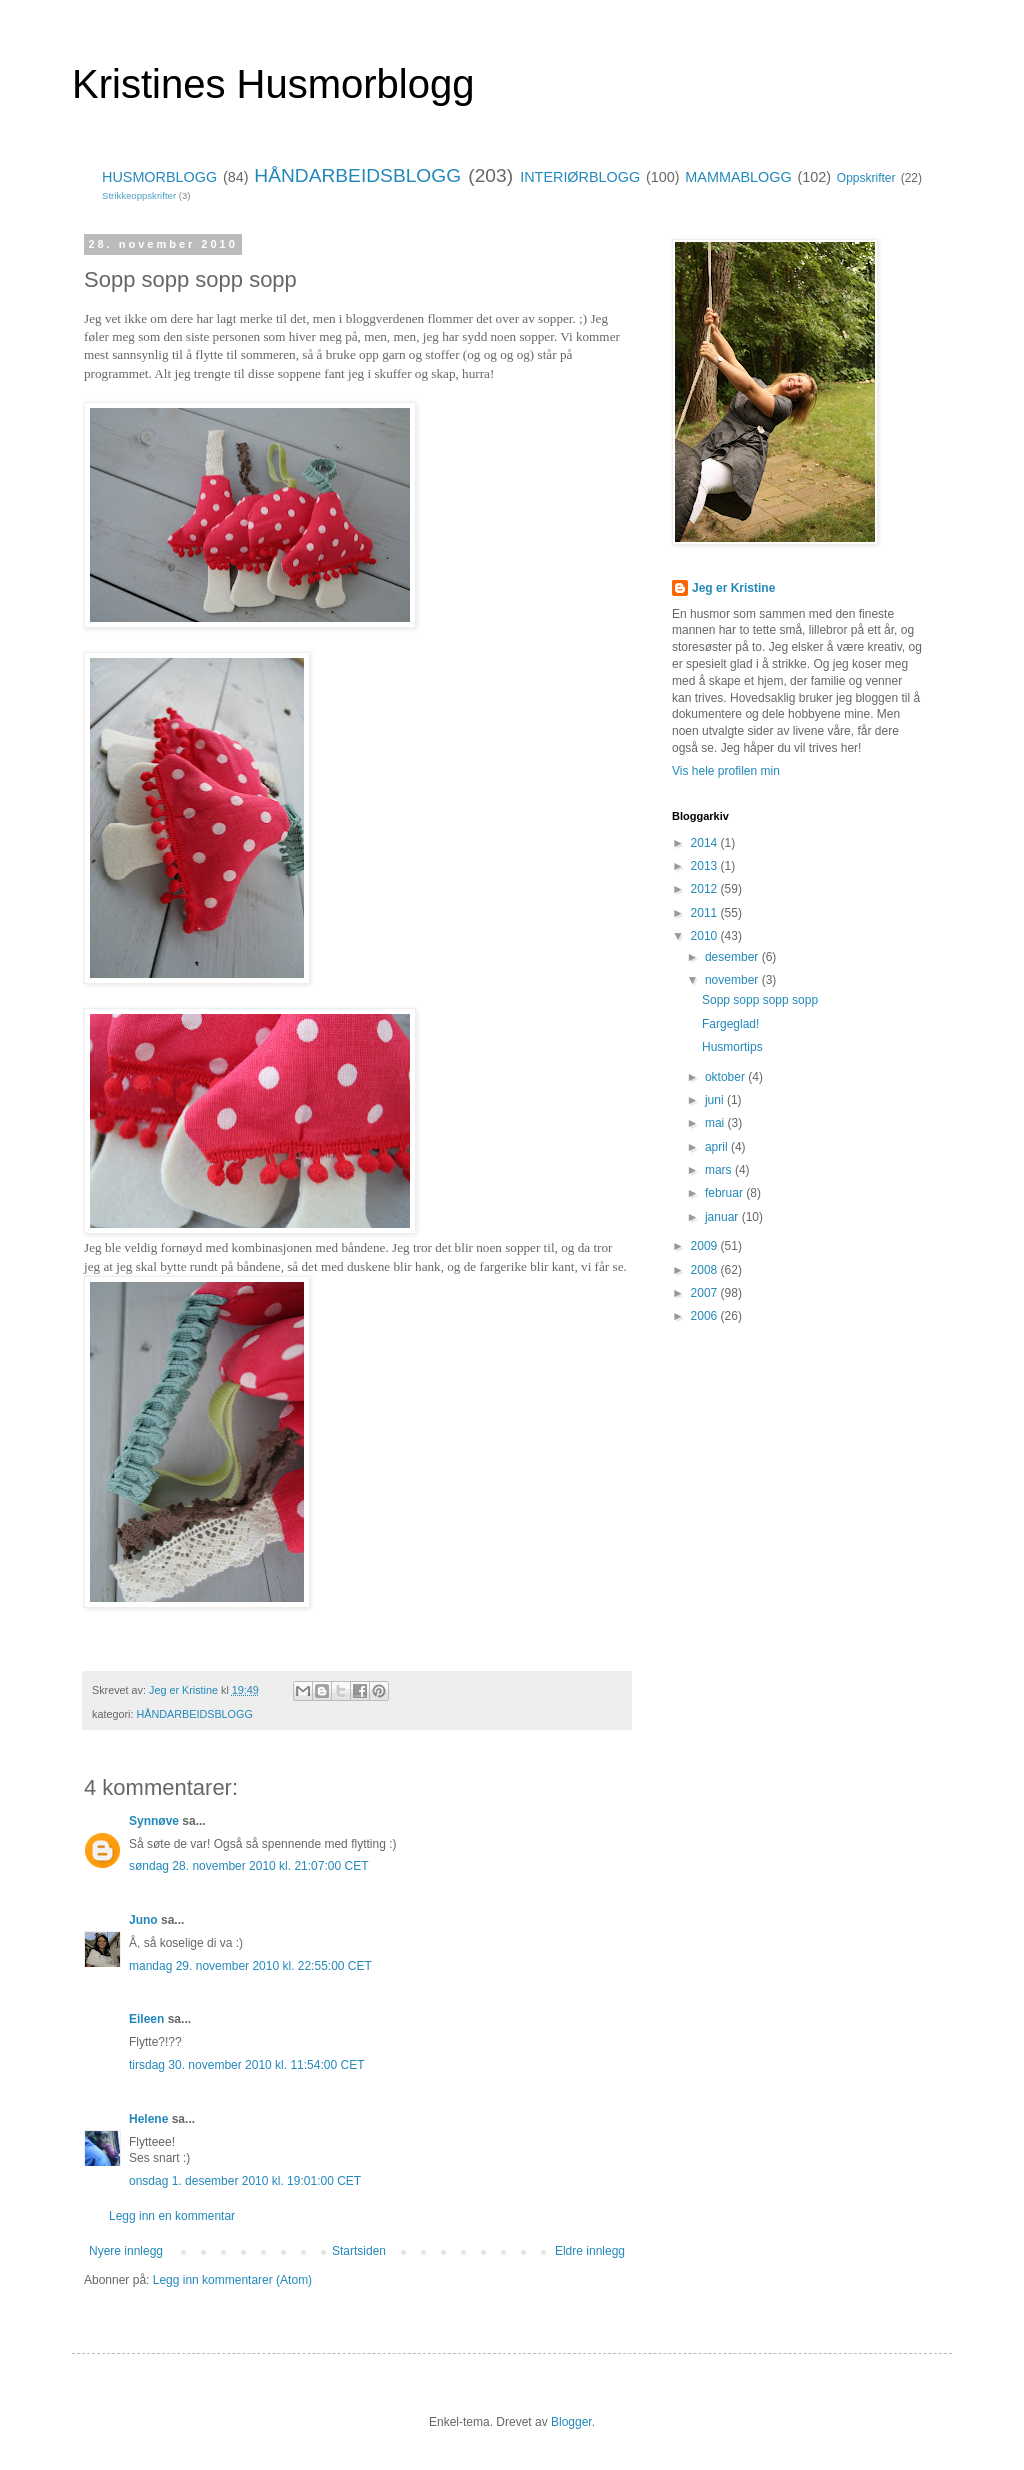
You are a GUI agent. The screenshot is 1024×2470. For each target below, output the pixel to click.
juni (716, 1100)
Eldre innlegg (590, 2251)
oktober (726, 1077)
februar (725, 1193)
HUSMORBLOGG (159, 177)
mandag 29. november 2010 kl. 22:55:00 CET (250, 1966)
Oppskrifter (866, 178)
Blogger (571, 2422)
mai (716, 1123)
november (733, 980)
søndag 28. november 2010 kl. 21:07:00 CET (248, 1866)
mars (720, 1170)
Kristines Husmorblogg (273, 84)
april (718, 1147)
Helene (148, 2119)
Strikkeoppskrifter (139, 195)
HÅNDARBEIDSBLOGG (357, 175)
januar (723, 1217)
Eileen (146, 2019)
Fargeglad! (730, 1024)
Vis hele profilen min (726, 771)
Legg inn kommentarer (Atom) (232, 2280)
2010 (706, 936)
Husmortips (732, 1047)
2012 (706, 889)
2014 (706, 843)
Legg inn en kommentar (172, 2216)
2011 (706, 913)
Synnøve (154, 1821)
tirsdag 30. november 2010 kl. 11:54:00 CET (246, 2065)
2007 (706, 1293)
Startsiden (359, 2251)
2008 (706, 1270)
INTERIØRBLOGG (580, 177)
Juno (143, 1920)
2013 (706, 866)
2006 (706, 1316)
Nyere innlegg (126, 2251)
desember (733, 957)
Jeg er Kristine (733, 588)
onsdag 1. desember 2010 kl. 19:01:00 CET (245, 2181)
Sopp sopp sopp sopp (760, 1000)
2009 (706, 1246)
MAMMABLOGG (738, 177)
